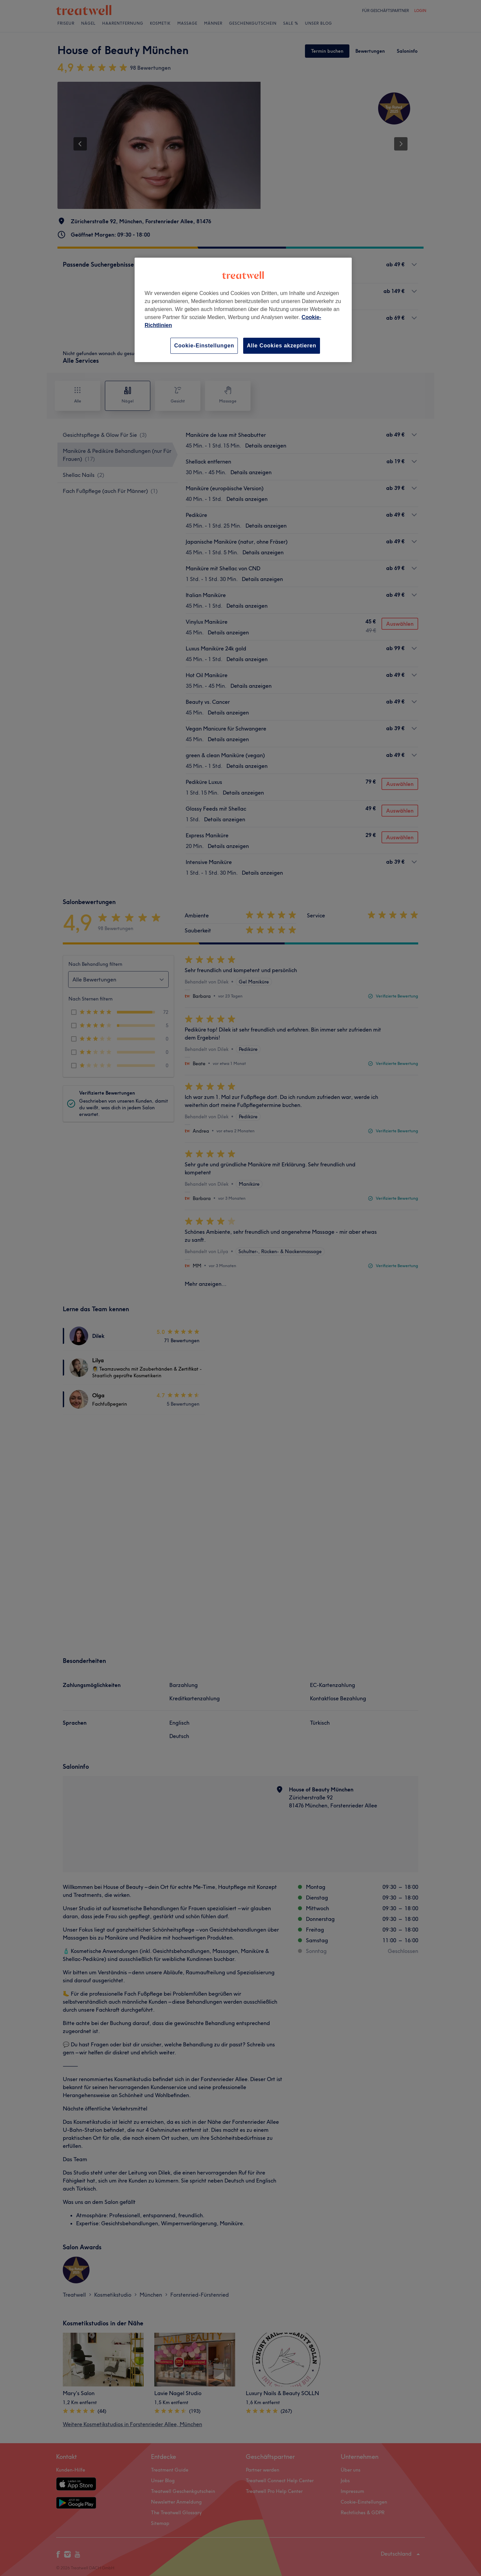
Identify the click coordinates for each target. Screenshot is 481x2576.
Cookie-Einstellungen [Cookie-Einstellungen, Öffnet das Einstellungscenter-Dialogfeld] (204, 345)
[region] (243, 310)
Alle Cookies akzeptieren (281, 345)
